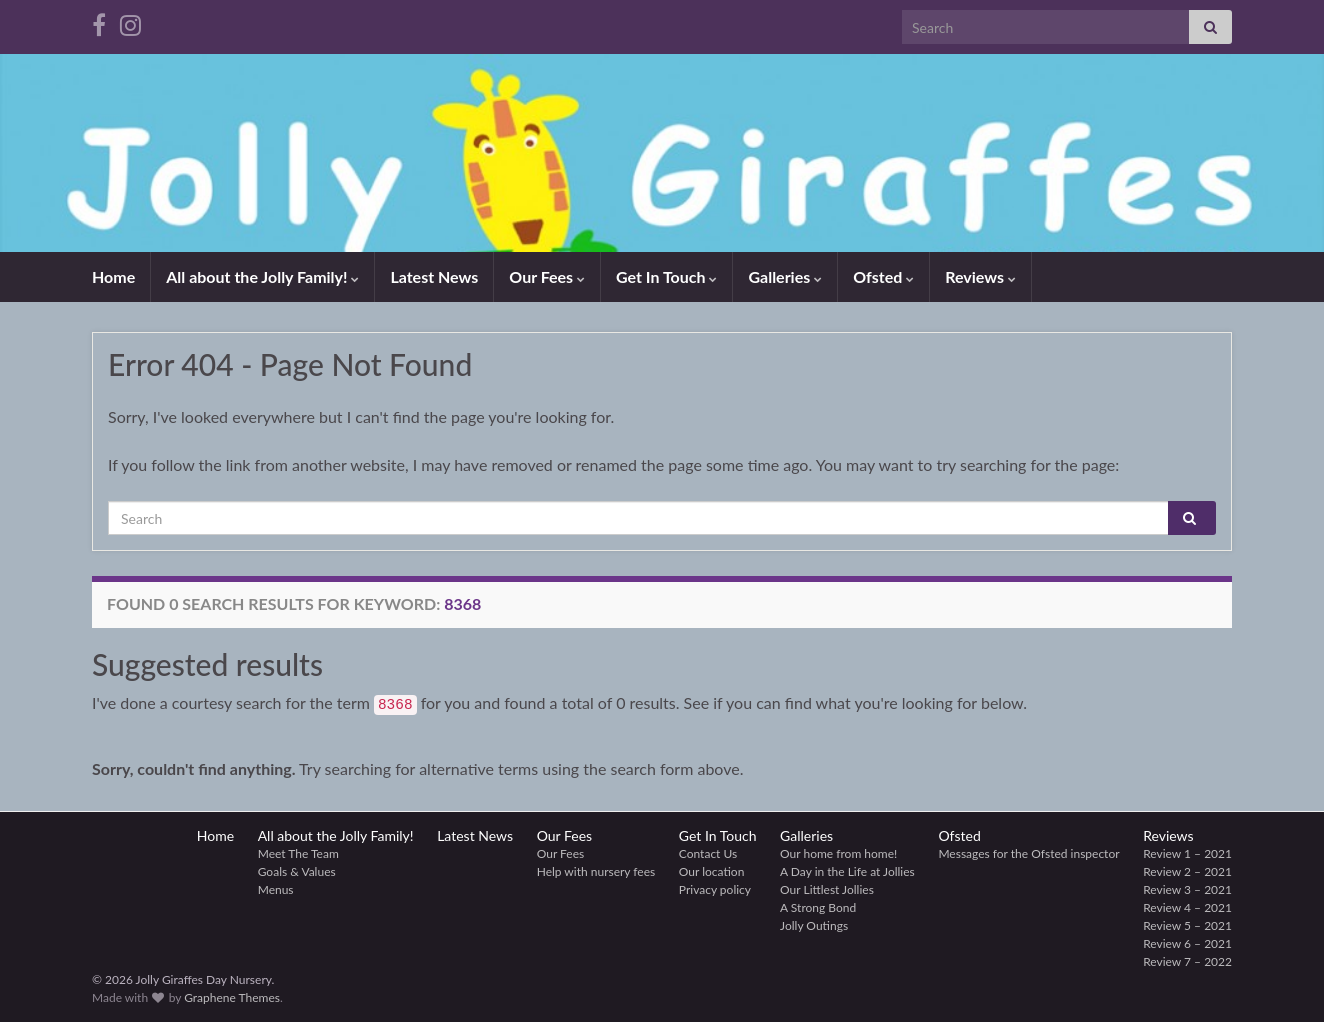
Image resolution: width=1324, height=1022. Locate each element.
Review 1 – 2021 (1187, 853)
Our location (712, 871)
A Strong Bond (818, 907)
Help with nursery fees (596, 871)
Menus (276, 889)
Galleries (785, 276)
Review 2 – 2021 (1187, 871)
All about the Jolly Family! (262, 276)
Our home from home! (838, 853)
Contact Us (708, 853)
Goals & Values (297, 871)
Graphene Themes (232, 997)
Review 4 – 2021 (1187, 907)
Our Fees (547, 276)
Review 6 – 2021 (1187, 943)
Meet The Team (298, 853)
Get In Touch (666, 276)
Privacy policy (715, 889)
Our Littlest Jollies (827, 889)
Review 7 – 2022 (1187, 961)
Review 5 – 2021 (1187, 925)
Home (113, 276)
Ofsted (883, 276)
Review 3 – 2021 (1187, 889)
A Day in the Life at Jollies (847, 871)
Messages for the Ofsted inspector (1028, 853)
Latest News (434, 276)
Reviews (980, 276)
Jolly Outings (814, 925)
